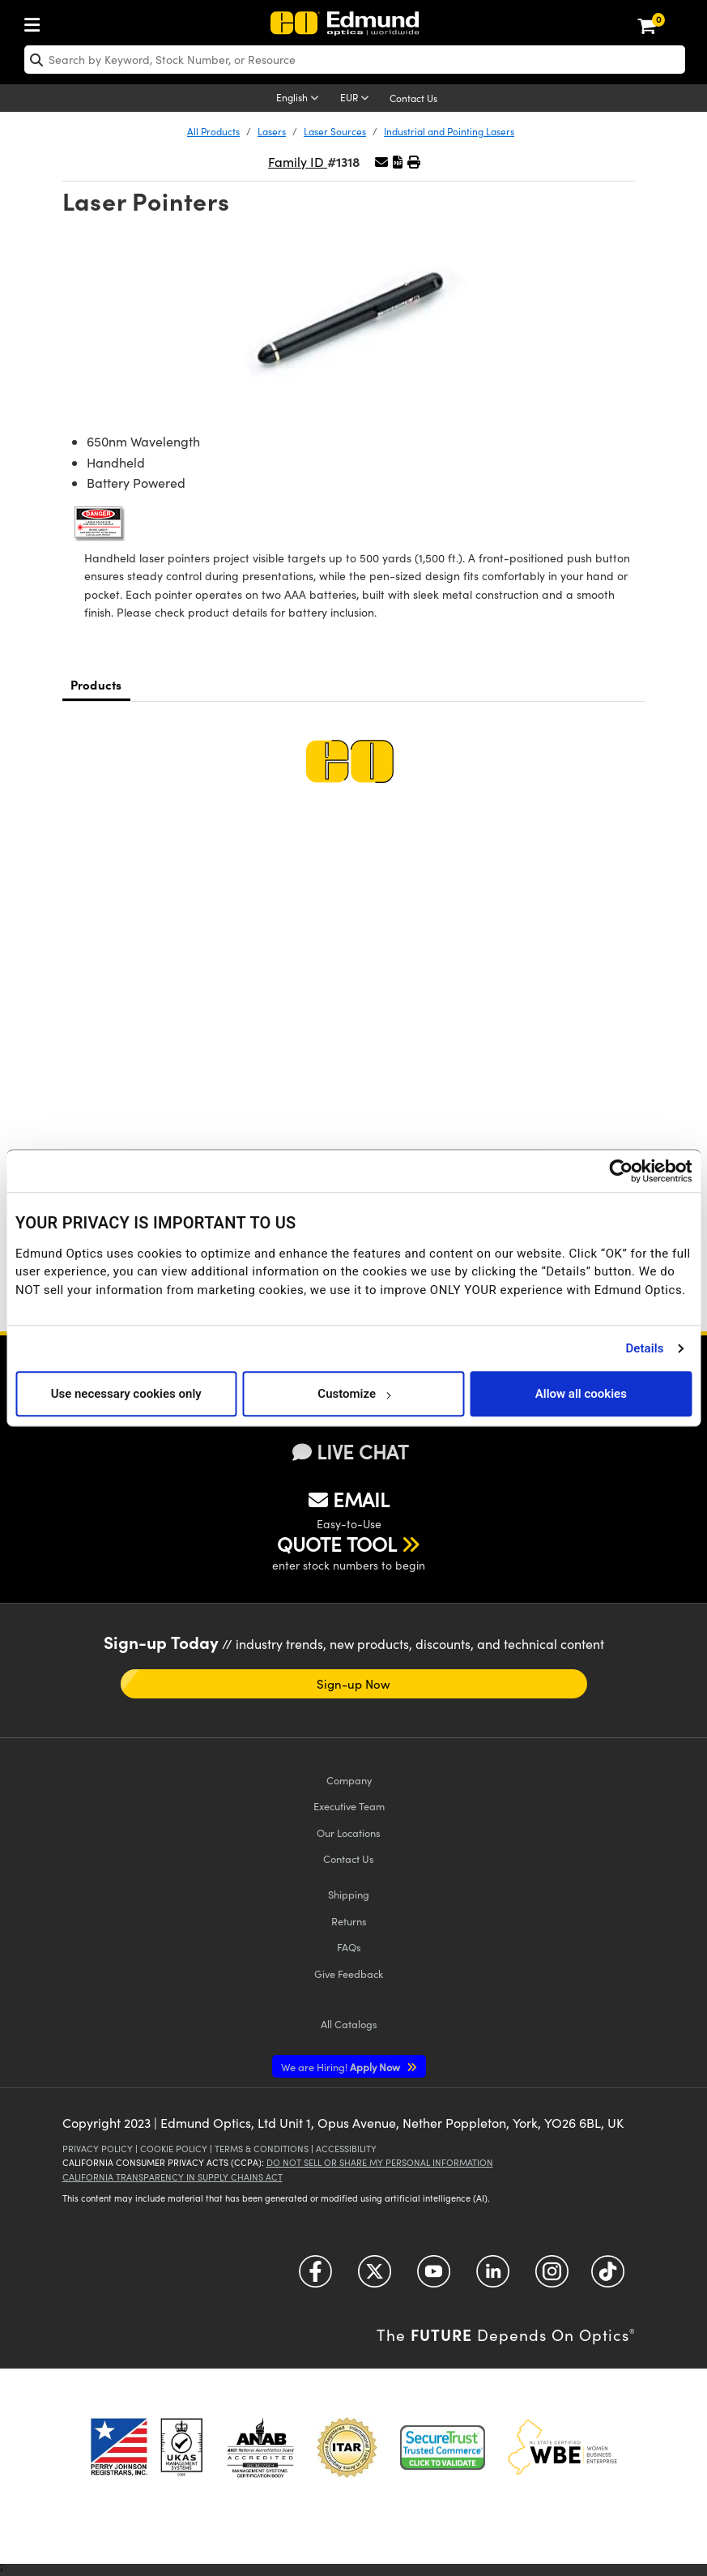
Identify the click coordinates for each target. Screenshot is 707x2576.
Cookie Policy (173, 2148)
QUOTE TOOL (337, 1544)
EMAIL (349, 1499)
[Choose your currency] (357, 99)
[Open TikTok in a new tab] (608, 2277)
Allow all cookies (581, 1394)
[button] (397, 161)
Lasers (272, 131)
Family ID (297, 161)
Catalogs (349, 2024)
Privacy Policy (97, 2148)
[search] (354, 59)
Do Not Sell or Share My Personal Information (379, 2162)
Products (96, 684)
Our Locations (349, 1832)
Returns (349, 1921)
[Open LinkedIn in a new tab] (493, 2277)
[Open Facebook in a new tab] (315, 2277)
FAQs (349, 1947)
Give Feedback (348, 1973)
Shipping (348, 1894)
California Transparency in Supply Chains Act (172, 2177)
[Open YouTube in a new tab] (434, 2277)
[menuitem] (36, 21)
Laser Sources (335, 131)
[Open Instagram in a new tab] (552, 2277)
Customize (353, 1394)
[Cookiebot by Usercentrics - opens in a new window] (621, 1171)
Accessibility (346, 2148)
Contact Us (413, 98)
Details (644, 1348)
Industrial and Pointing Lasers (449, 131)
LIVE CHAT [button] (350, 1451)
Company (349, 1780)
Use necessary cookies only (126, 1394)
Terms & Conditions (262, 2148)
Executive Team (349, 1806)
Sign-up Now (354, 1684)
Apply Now (341, 2067)
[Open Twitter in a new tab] (374, 2277)
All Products (213, 131)
